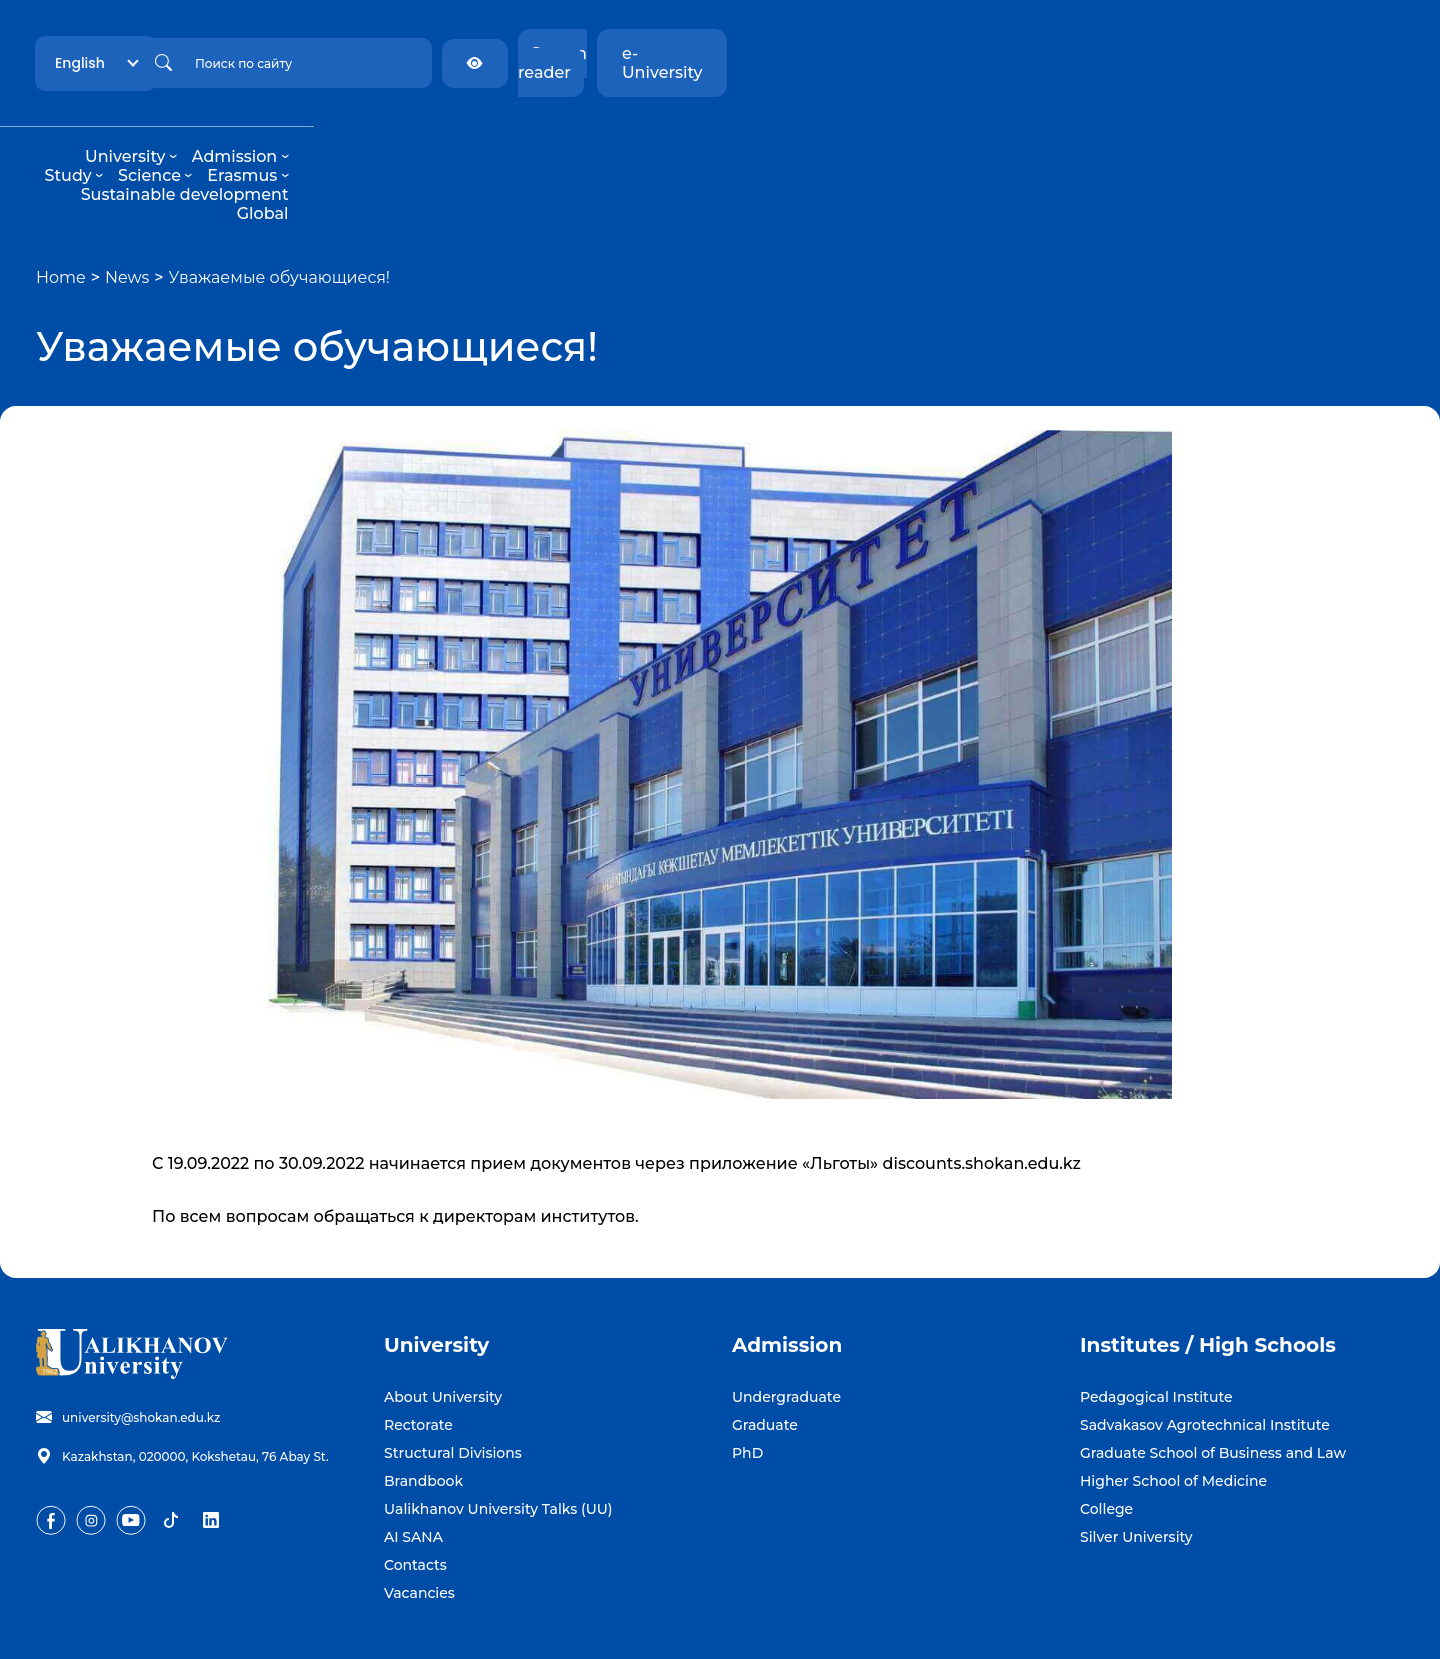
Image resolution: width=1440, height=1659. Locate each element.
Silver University (1136, 1461)
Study (591, 137)
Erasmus (765, 137)
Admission (499, 137)
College (1106, 1433)
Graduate (765, 1349)
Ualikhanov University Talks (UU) (498, 1433)
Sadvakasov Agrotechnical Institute (1205, 1349)
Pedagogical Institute (1156, 1321)
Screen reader (1193, 53)
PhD (747, 1377)
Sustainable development (925, 137)
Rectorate (418, 1349)
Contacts (415, 1489)
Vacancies (419, 1517)
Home (61, 201)
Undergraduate (786, 1321)
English (272, 53)
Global (1070, 137)
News (127, 201)
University (390, 137)
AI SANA (413, 1461)
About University (443, 1321)
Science (673, 137)
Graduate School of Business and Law (1213, 1377)
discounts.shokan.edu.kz (982, 1087)
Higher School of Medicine (1173, 1405)
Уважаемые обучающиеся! (279, 201)
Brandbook (423, 1405)
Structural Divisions (453, 1377)
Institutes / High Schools (1208, 1269)
